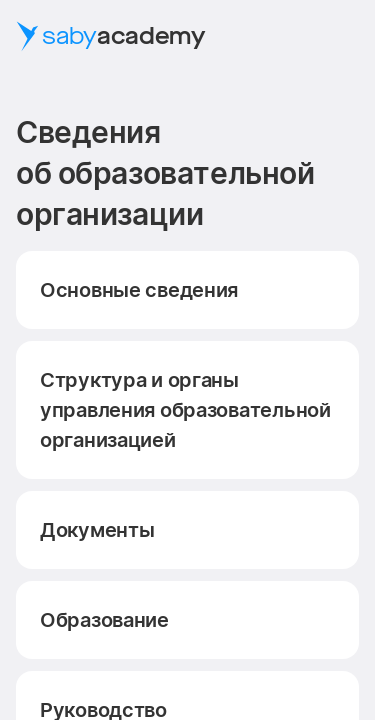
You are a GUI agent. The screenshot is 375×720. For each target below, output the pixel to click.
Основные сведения (139, 290)
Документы (97, 530)
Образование (104, 620)
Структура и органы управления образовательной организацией (185, 410)
